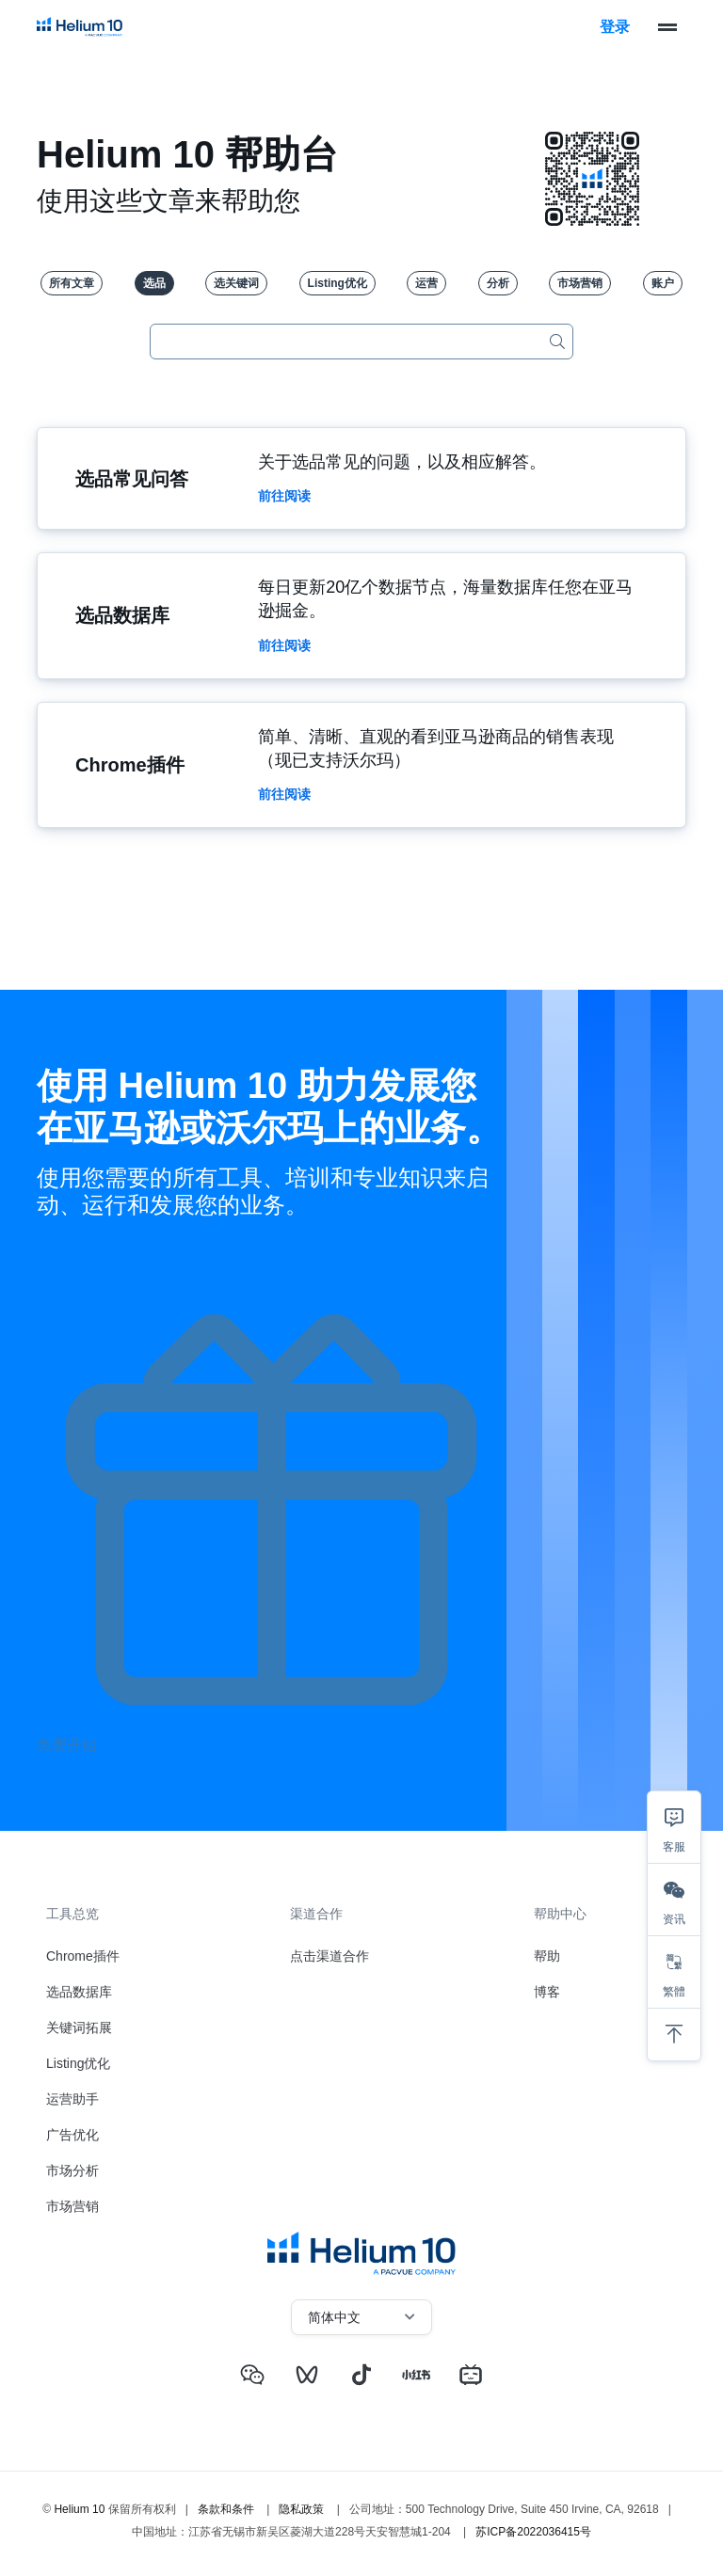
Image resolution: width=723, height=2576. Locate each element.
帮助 (547, 1956)
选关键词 (236, 283)
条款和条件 (226, 2507)
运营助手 (72, 2099)
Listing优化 (337, 283)
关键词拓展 (79, 2027)
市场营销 (579, 283)
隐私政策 (301, 2507)
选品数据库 (79, 1991)
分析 (498, 283)
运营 (426, 283)
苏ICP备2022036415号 (533, 2529)
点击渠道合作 (329, 1956)
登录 (615, 27)
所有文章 (71, 283)
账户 (662, 283)
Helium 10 (79, 2507)
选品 (154, 283)
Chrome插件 (83, 1956)
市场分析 (72, 2170)
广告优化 (72, 2134)
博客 (547, 1991)
